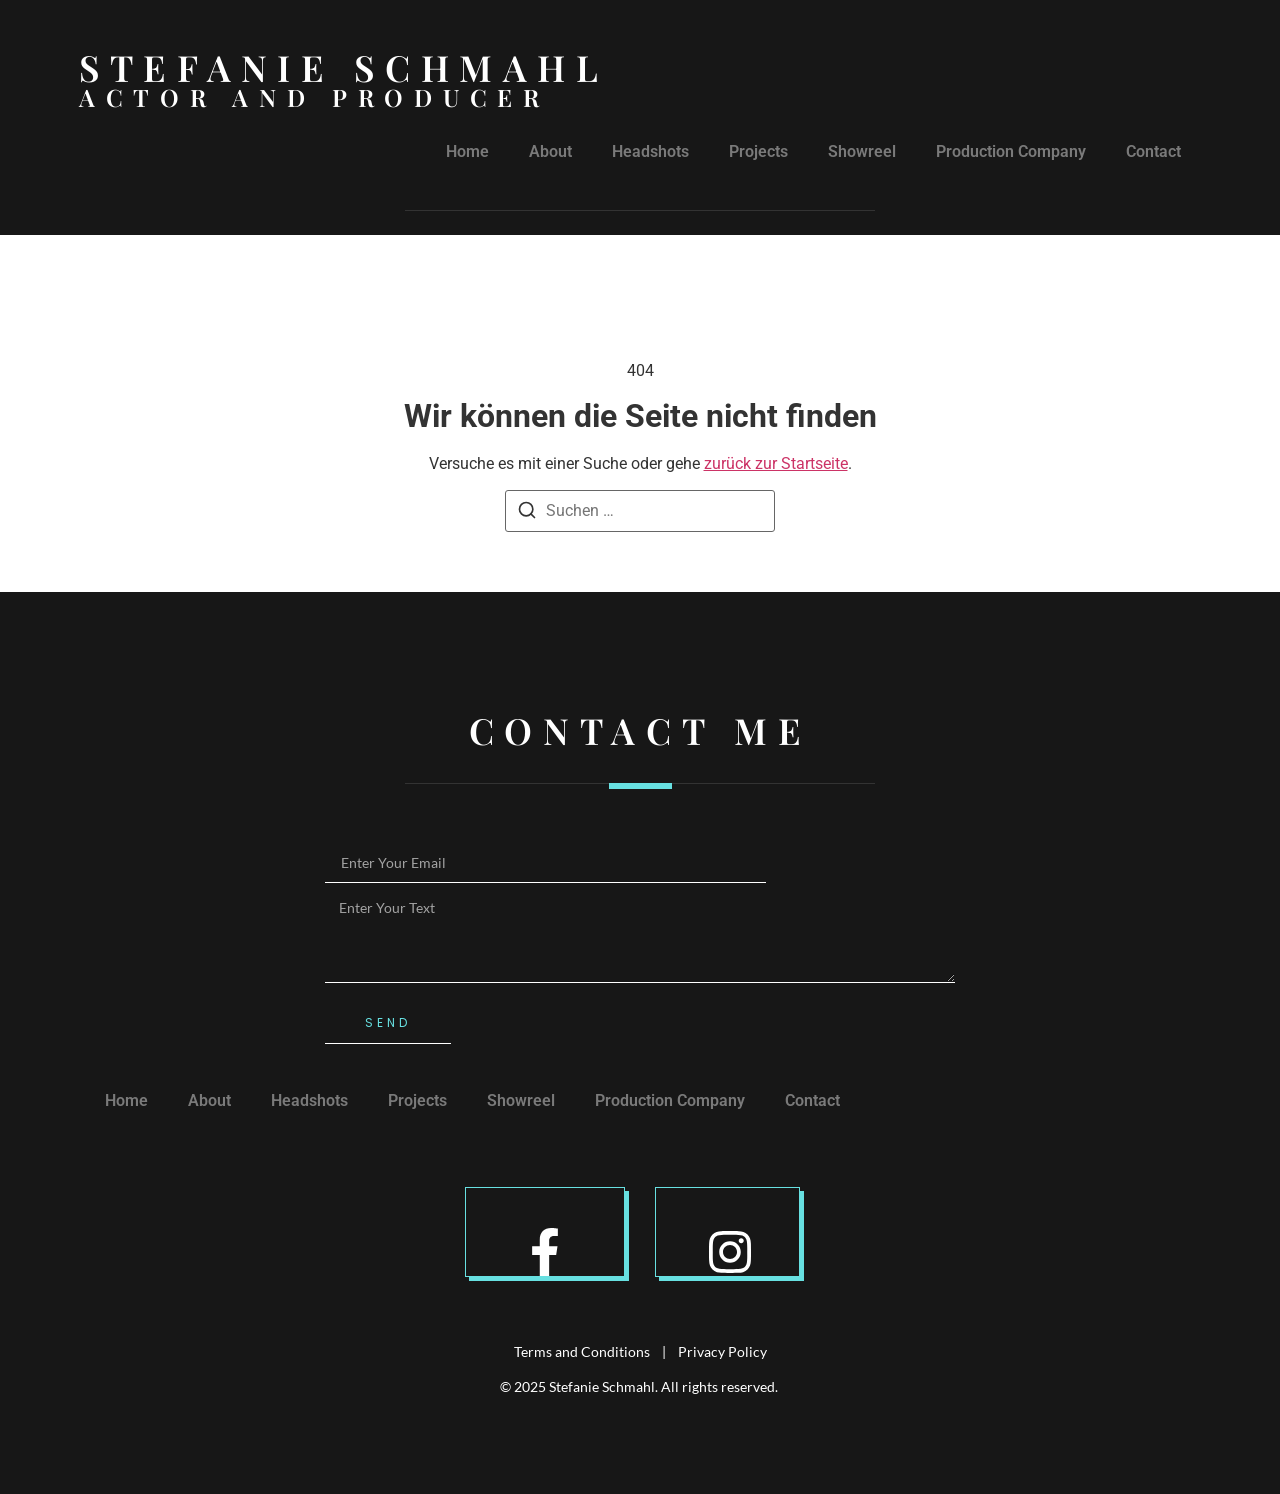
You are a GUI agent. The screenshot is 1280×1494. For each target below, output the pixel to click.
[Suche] (527, 513)
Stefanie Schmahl (343, 67)
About (550, 151)
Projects (758, 151)
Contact (1153, 151)
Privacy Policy (722, 1351)
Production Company (1011, 151)
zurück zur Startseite (776, 463)
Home (467, 151)
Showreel (862, 151)
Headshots (650, 151)
